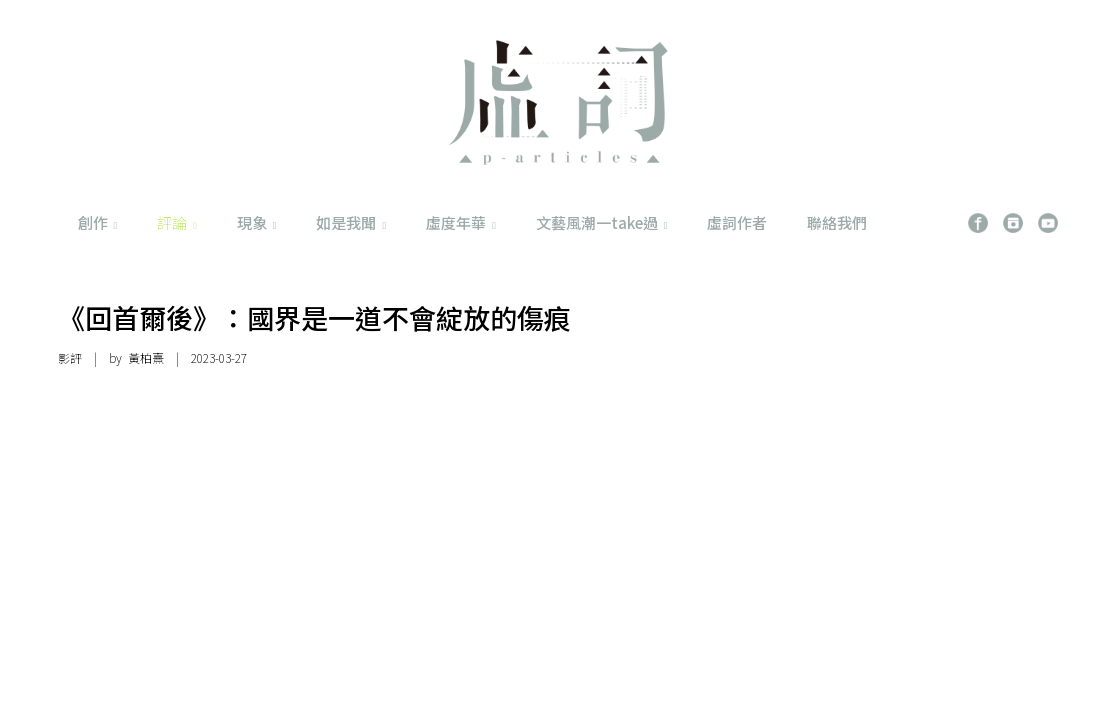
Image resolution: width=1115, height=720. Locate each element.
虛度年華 (461, 222)
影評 (70, 357)
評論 (177, 222)
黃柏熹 (146, 357)
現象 (257, 222)
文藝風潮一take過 (602, 222)
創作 (98, 222)
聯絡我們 (837, 222)
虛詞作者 (737, 222)
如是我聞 (351, 222)
